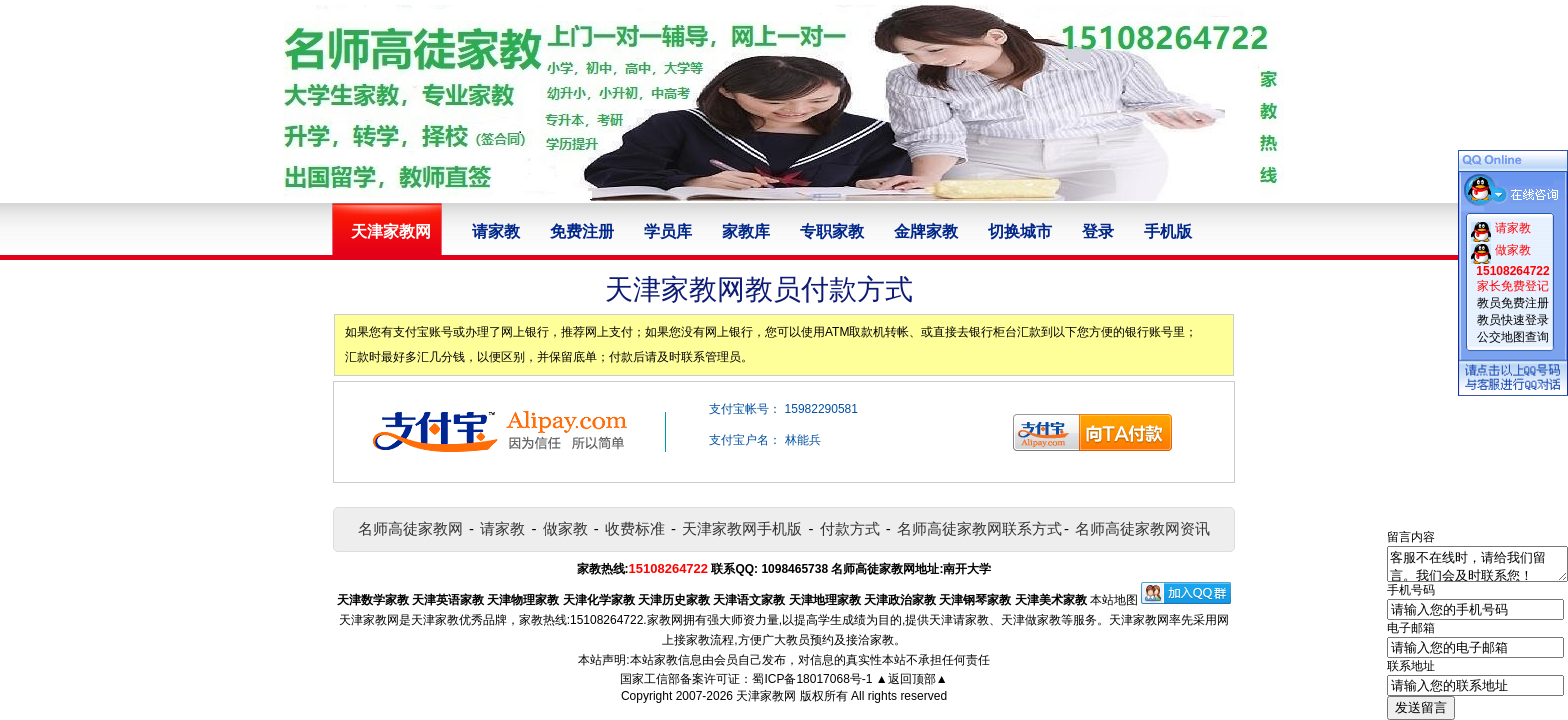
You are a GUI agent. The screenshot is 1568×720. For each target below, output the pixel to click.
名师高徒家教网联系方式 (979, 528)
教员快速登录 (1513, 320)
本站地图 (1114, 600)
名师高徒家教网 (410, 528)
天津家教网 (766, 696)
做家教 (565, 528)
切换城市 (1020, 231)
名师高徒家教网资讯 (1142, 528)
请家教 (496, 231)
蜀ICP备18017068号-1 (812, 679)
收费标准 (635, 528)
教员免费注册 (1513, 303)
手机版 (1168, 231)
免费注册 (582, 231)
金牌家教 (926, 231)
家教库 (746, 231)
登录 (1098, 231)
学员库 (668, 231)
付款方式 (850, 528)
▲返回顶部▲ (912, 679)
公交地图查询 (1513, 337)
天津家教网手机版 (742, 528)
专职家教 (832, 231)
